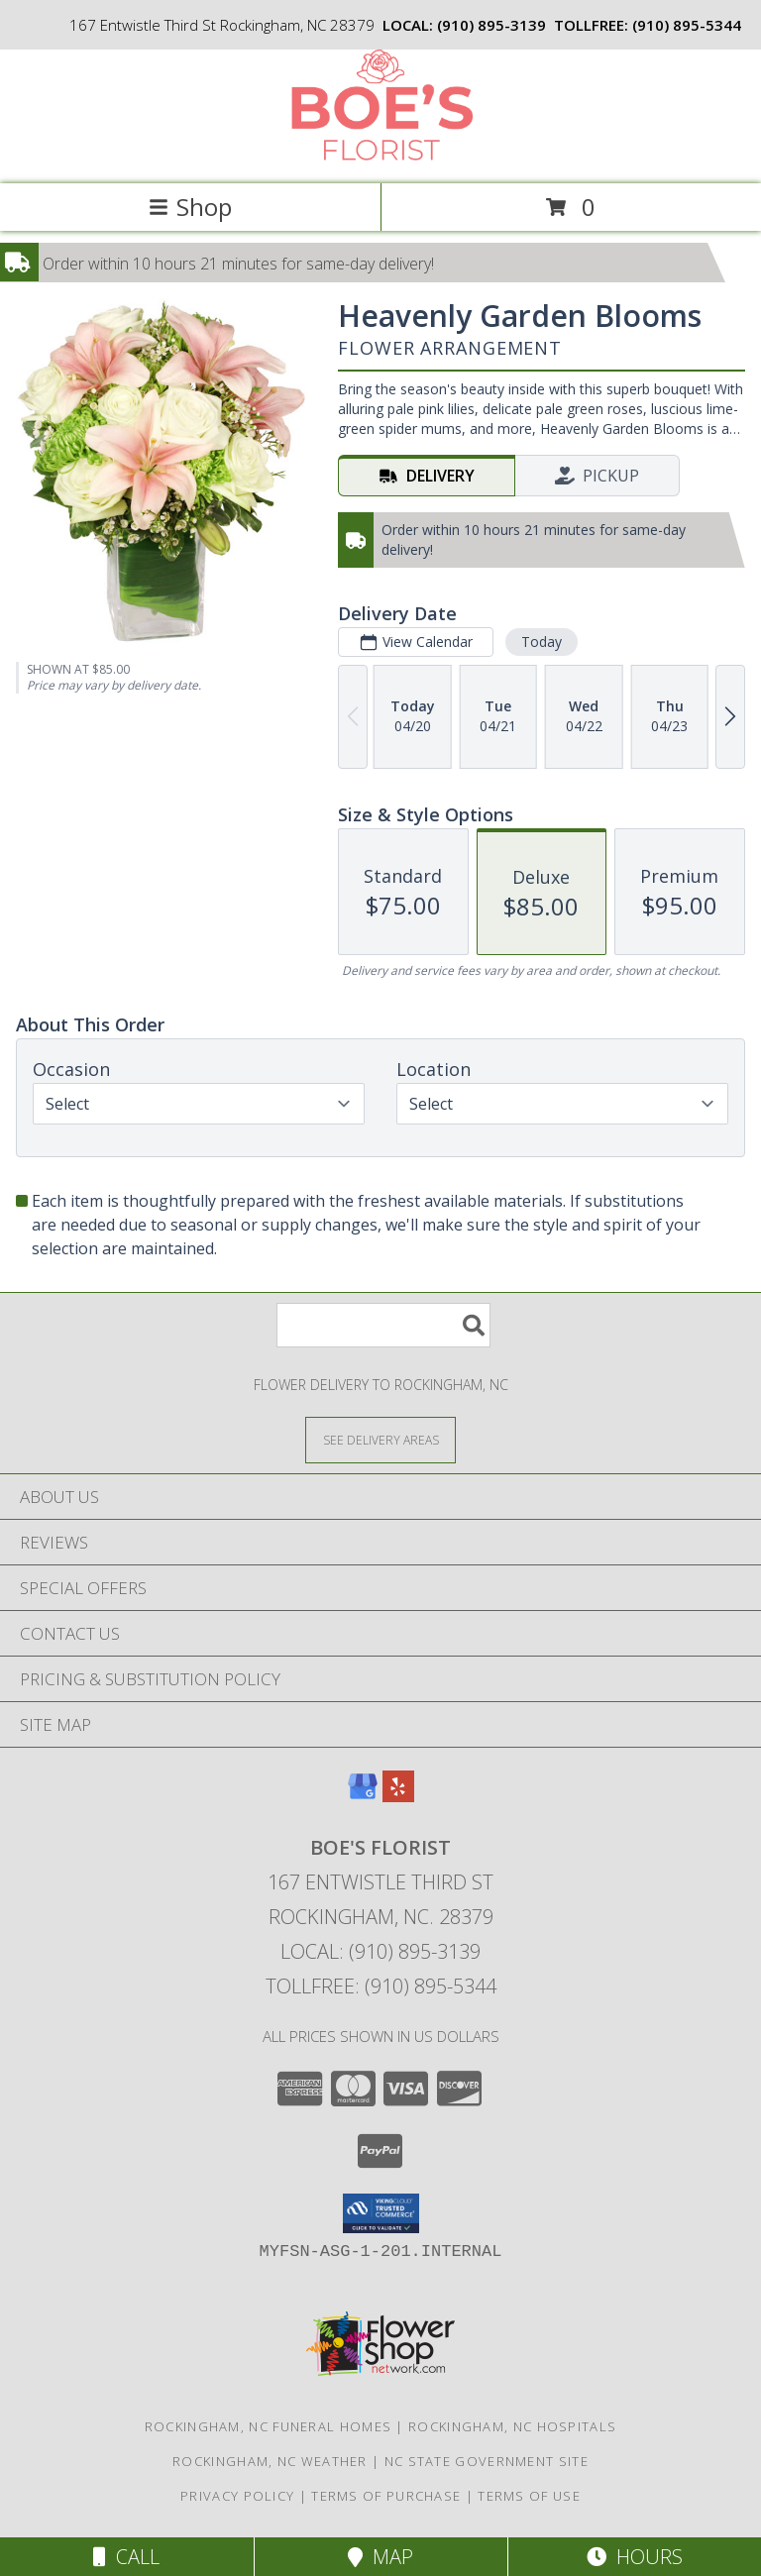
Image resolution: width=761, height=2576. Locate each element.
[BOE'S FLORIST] (380, 155)
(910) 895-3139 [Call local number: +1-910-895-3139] (491, 25)
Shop (190, 206)
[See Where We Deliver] (380, 1439)
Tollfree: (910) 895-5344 (381, 1986)
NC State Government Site (486, 2461)
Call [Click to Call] (126, 2556)
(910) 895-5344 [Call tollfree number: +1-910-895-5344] (686, 25)
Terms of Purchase (386, 2496)
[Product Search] (383, 1325)
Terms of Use (529, 2496)
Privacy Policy (237, 2496)
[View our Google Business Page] (363, 1795)
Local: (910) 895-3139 (380, 1951)
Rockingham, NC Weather (270, 2461)
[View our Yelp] (398, 1795)
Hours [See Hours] (635, 2556)
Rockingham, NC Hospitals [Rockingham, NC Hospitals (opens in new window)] (512, 2426)
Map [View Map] (380, 2556)
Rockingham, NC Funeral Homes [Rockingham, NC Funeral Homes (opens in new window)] (268, 2426)
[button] (381, 2213)
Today (541, 641)
